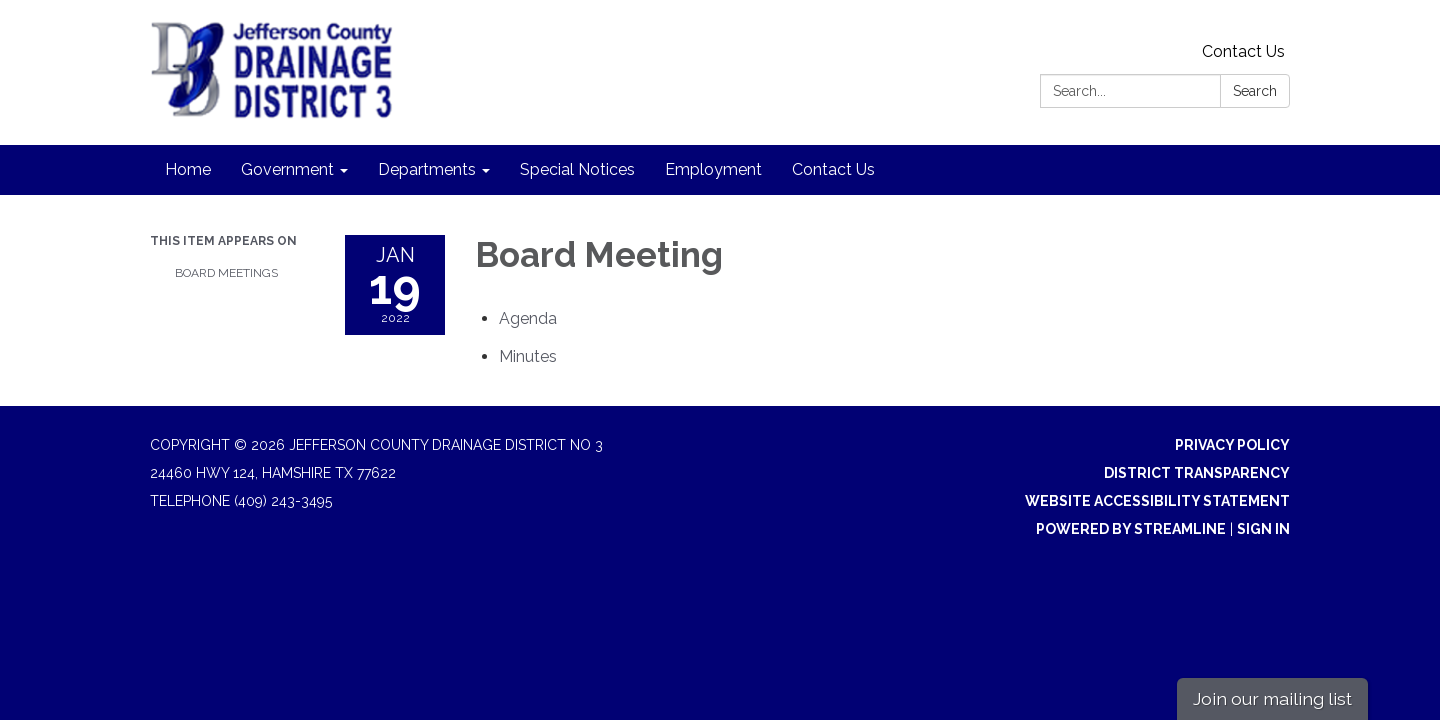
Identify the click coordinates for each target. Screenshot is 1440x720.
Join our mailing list (1272, 698)
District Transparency (1197, 473)
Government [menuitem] (287, 169)
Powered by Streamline (1131, 529)
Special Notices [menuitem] (577, 169)
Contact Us (1243, 51)
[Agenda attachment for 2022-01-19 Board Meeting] (528, 318)
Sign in (1263, 529)
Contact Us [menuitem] (833, 169)
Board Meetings (226, 273)
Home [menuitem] (188, 169)
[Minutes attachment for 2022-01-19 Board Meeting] (528, 356)
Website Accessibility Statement (1157, 501)
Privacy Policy (1232, 445)
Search (1255, 91)
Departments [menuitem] (427, 169)
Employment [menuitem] (713, 169)
